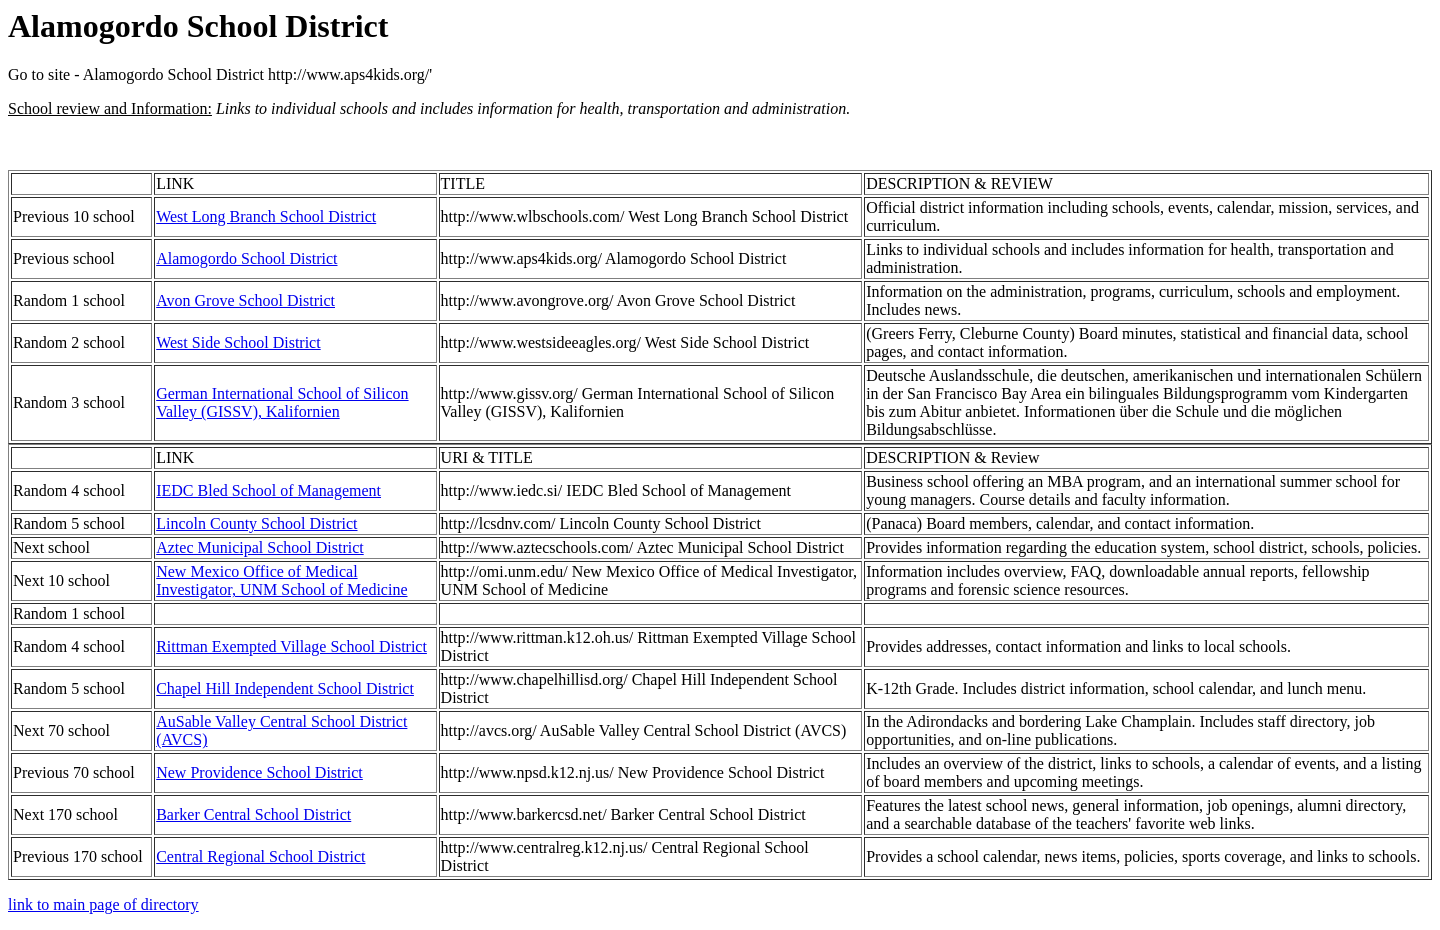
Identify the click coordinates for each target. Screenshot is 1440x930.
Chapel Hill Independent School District (285, 688)
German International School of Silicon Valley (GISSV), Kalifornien (282, 402)
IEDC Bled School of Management (268, 490)
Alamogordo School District (246, 258)
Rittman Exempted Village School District (291, 646)
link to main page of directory (103, 904)
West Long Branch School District (266, 216)
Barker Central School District (253, 814)
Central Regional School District (260, 856)
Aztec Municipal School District (260, 547)
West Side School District (238, 342)
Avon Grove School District (245, 300)
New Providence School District (259, 772)
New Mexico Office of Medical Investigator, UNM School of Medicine (281, 580)
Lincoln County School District (256, 523)
